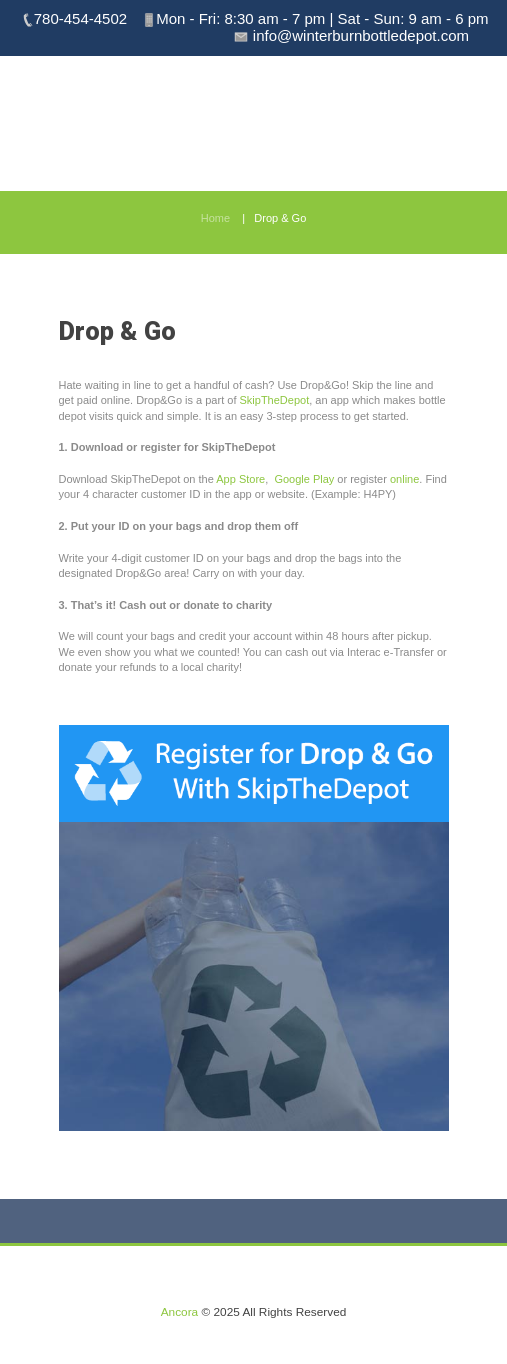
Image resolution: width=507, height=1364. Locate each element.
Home (215, 218)
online (404, 479)
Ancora (179, 1312)
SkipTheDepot (275, 400)
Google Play (304, 479)
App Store (240, 479)
